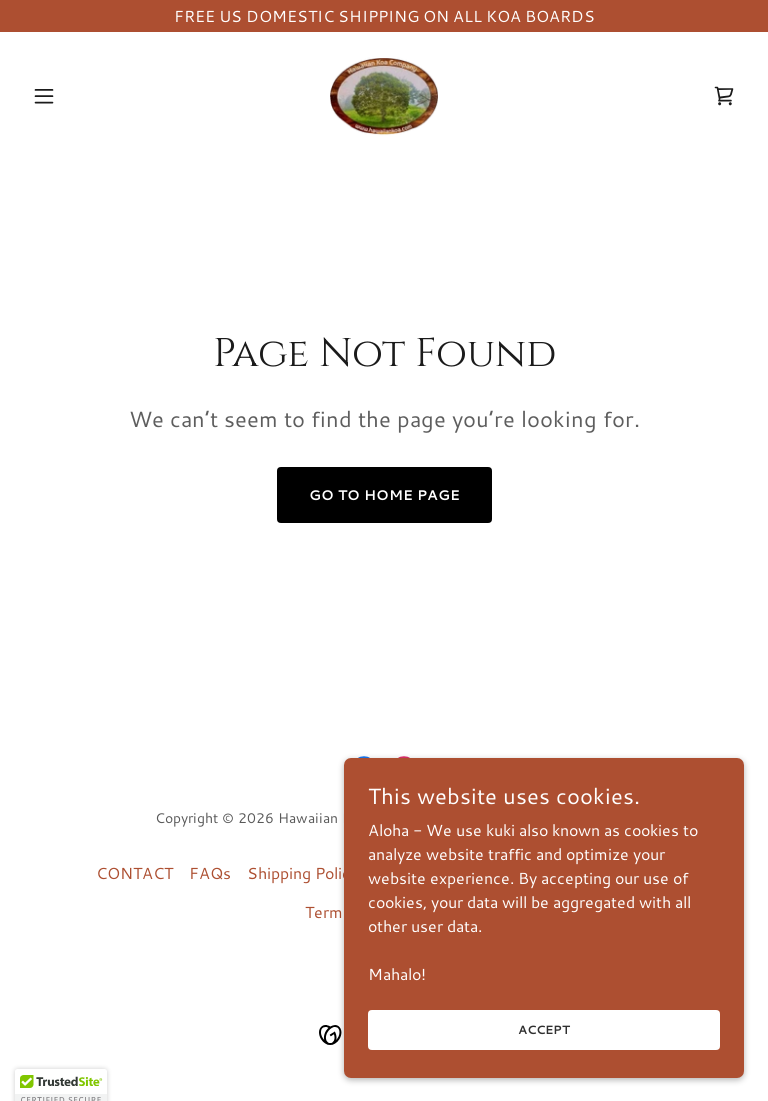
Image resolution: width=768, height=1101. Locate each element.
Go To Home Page (384, 495)
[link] (384, 96)
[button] (78, 96)
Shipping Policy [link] (302, 872)
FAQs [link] (210, 872)
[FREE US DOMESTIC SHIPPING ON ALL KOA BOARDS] (384, 16)
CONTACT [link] (134, 872)
